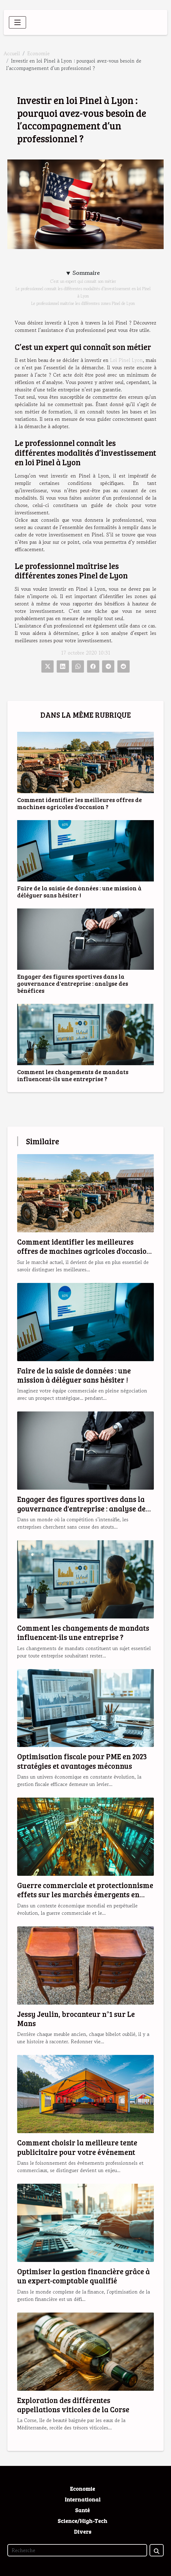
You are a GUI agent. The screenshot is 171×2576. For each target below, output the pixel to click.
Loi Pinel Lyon (126, 360)
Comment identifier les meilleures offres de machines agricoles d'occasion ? (79, 803)
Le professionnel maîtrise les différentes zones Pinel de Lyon (83, 303)
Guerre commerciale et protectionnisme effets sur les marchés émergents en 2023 (85, 1894)
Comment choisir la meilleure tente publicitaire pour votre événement (77, 2147)
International (83, 2499)
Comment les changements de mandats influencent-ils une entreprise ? (72, 1075)
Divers (82, 2531)
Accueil (12, 53)
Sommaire (86, 273)
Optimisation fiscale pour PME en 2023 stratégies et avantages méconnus (82, 1761)
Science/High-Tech (82, 2520)
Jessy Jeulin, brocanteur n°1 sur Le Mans (76, 2018)
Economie (38, 53)
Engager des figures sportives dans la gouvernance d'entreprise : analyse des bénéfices (72, 983)
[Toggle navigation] (17, 22)
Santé (82, 2510)
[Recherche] (77, 2550)
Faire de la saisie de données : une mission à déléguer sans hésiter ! (79, 891)
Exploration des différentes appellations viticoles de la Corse (73, 2404)
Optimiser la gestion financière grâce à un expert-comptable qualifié (83, 2276)
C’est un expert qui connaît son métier (83, 281)
